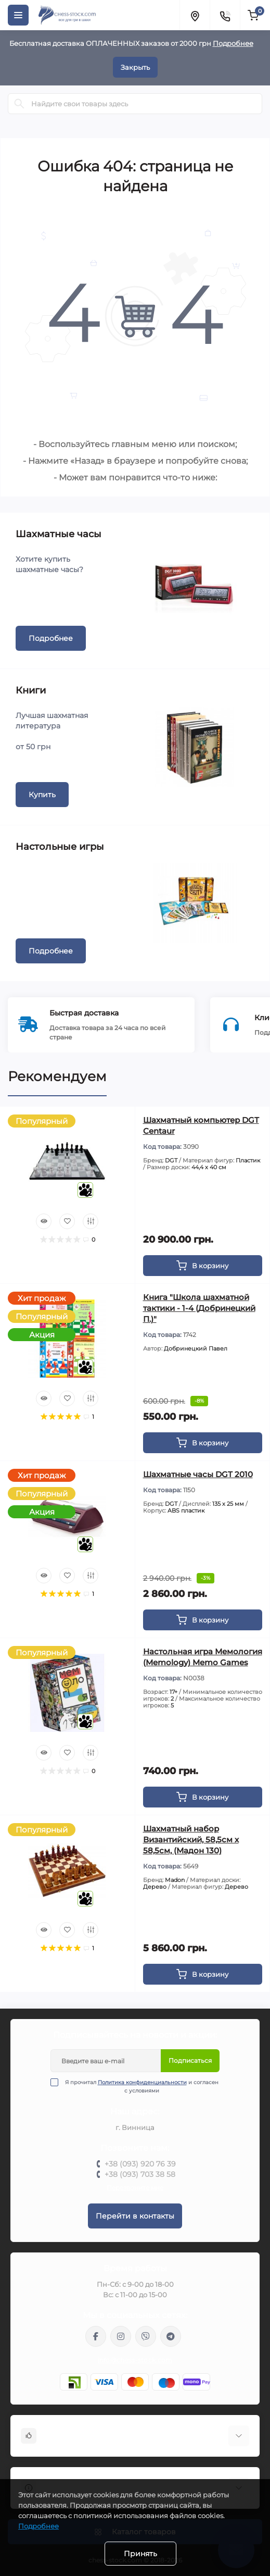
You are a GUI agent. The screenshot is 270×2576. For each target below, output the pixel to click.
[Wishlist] (67, 1221)
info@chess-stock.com (135, 2360)
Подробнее (233, 43)
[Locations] (194, 15)
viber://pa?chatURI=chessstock (146, 2336)
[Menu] (18, 15)
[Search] (19, 103)
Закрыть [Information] (135, 67)
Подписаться (190, 2060)
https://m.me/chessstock (95, 2336)
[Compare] (90, 1221)
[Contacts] (225, 15)
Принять (140, 2553)
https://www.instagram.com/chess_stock (120, 2336)
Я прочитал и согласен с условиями (140, 2086)
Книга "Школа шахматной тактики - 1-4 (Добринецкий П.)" (199, 1308)
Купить (42, 794)
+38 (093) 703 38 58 (140, 2174)
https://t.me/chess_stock (170, 2336)
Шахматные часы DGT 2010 (198, 1474)
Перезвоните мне (135, 2187)
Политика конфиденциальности (142, 2082)
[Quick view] (44, 1221)
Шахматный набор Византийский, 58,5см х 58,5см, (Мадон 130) (191, 1839)
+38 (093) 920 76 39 (140, 2164)
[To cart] (203, 1265)
